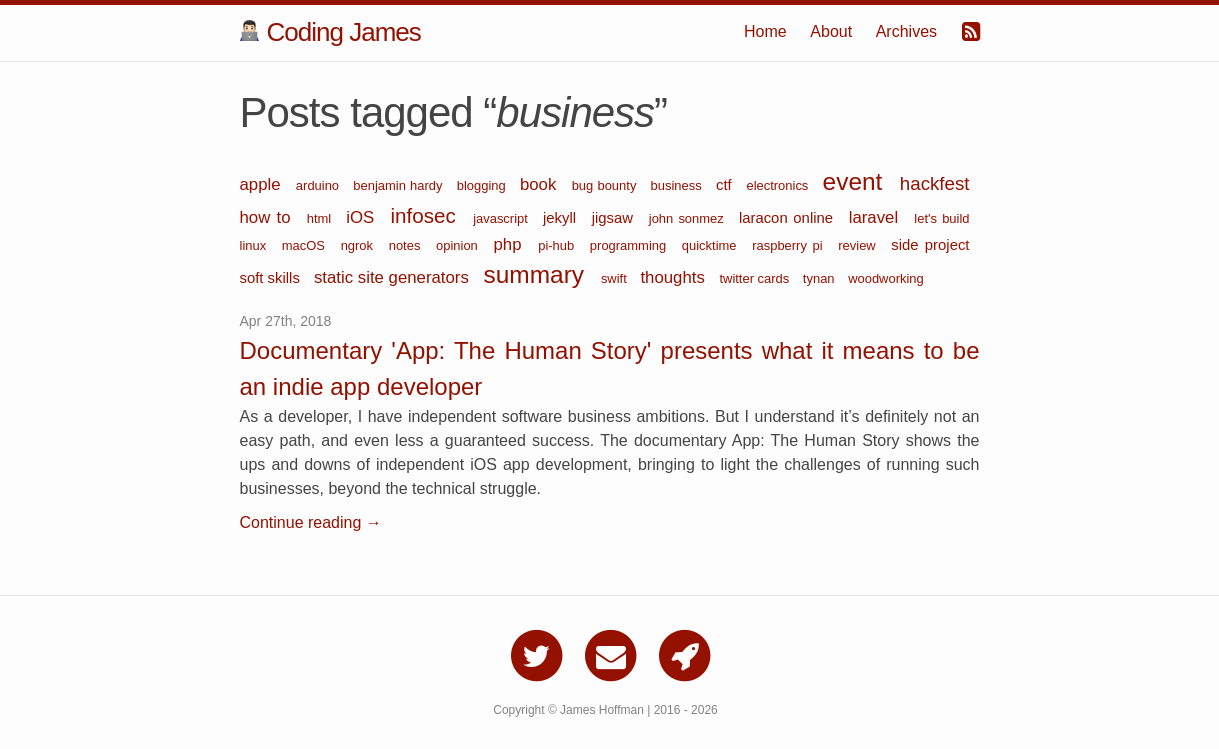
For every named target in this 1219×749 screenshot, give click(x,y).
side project (930, 245)
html (322, 218)
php (510, 244)
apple (263, 184)
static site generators (394, 277)
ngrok (360, 245)
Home (765, 31)
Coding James (330, 32)
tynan (820, 278)
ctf (726, 185)
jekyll (562, 218)
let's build (941, 218)
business (678, 185)
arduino (319, 185)
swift (616, 278)
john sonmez (689, 218)
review (859, 245)
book (541, 184)
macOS (306, 245)
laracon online (789, 218)
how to (268, 217)
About (831, 31)
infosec (427, 215)
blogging (483, 185)
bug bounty (606, 185)
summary (536, 274)
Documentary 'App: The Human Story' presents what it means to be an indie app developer (610, 368)
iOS (363, 217)
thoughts (674, 277)
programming (631, 245)
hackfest (935, 183)
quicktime (712, 245)
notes (407, 245)
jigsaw (615, 218)
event (856, 181)
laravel (877, 217)
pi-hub (559, 245)
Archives (906, 31)
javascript (503, 218)
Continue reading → (311, 522)
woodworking (886, 278)
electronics (779, 185)
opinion (459, 245)
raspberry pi (790, 245)
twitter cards (755, 278)
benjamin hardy (399, 185)
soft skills (272, 278)
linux (256, 245)
